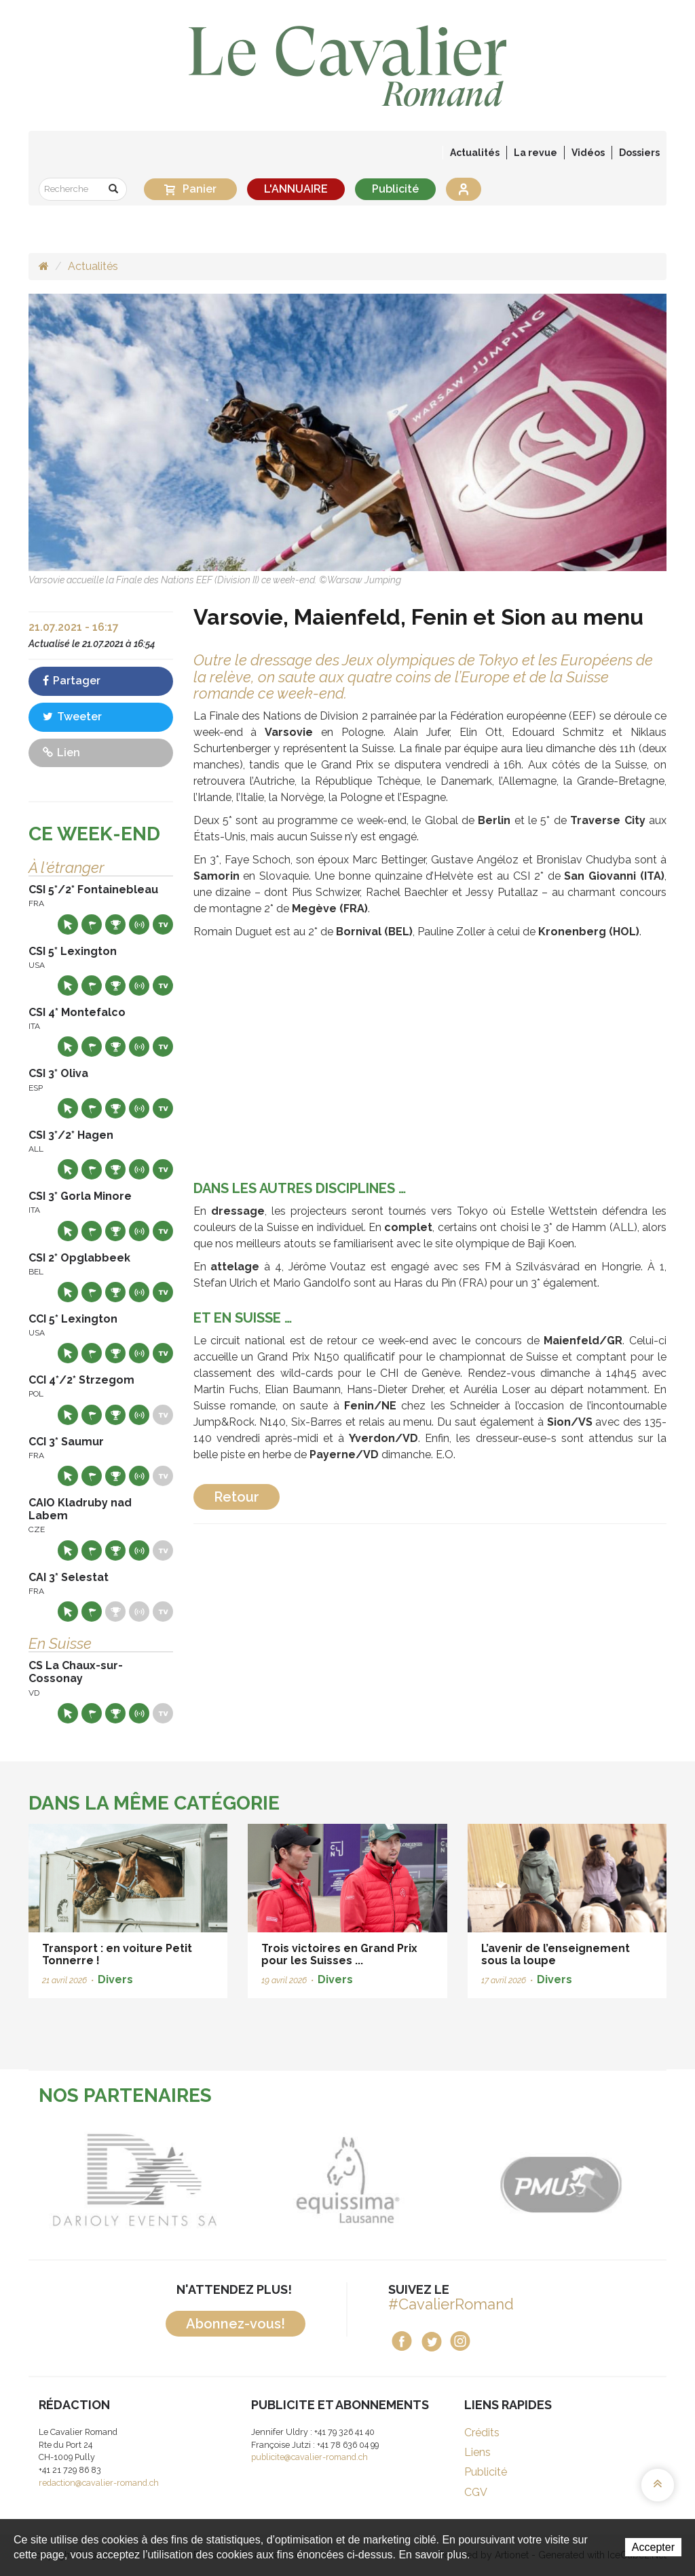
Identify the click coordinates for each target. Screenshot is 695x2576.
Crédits (482, 2432)
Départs (91, 924)
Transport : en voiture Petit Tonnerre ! (117, 1954)
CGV (475, 2492)
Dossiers (639, 152)
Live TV (163, 924)
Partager (71, 680)
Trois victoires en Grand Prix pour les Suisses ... (339, 1954)
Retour (236, 1497)
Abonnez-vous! (235, 2324)
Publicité (395, 188)
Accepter (653, 2547)
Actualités (475, 152)
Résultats (115, 924)
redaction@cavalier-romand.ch (99, 2483)
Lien (61, 752)
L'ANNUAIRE (296, 188)
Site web (68, 924)
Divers (115, 1979)
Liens (477, 2452)
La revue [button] (535, 152)
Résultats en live (139, 924)
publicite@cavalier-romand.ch (309, 2457)
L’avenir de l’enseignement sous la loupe (555, 1954)
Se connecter (463, 189)
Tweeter (72, 716)
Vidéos (588, 152)
